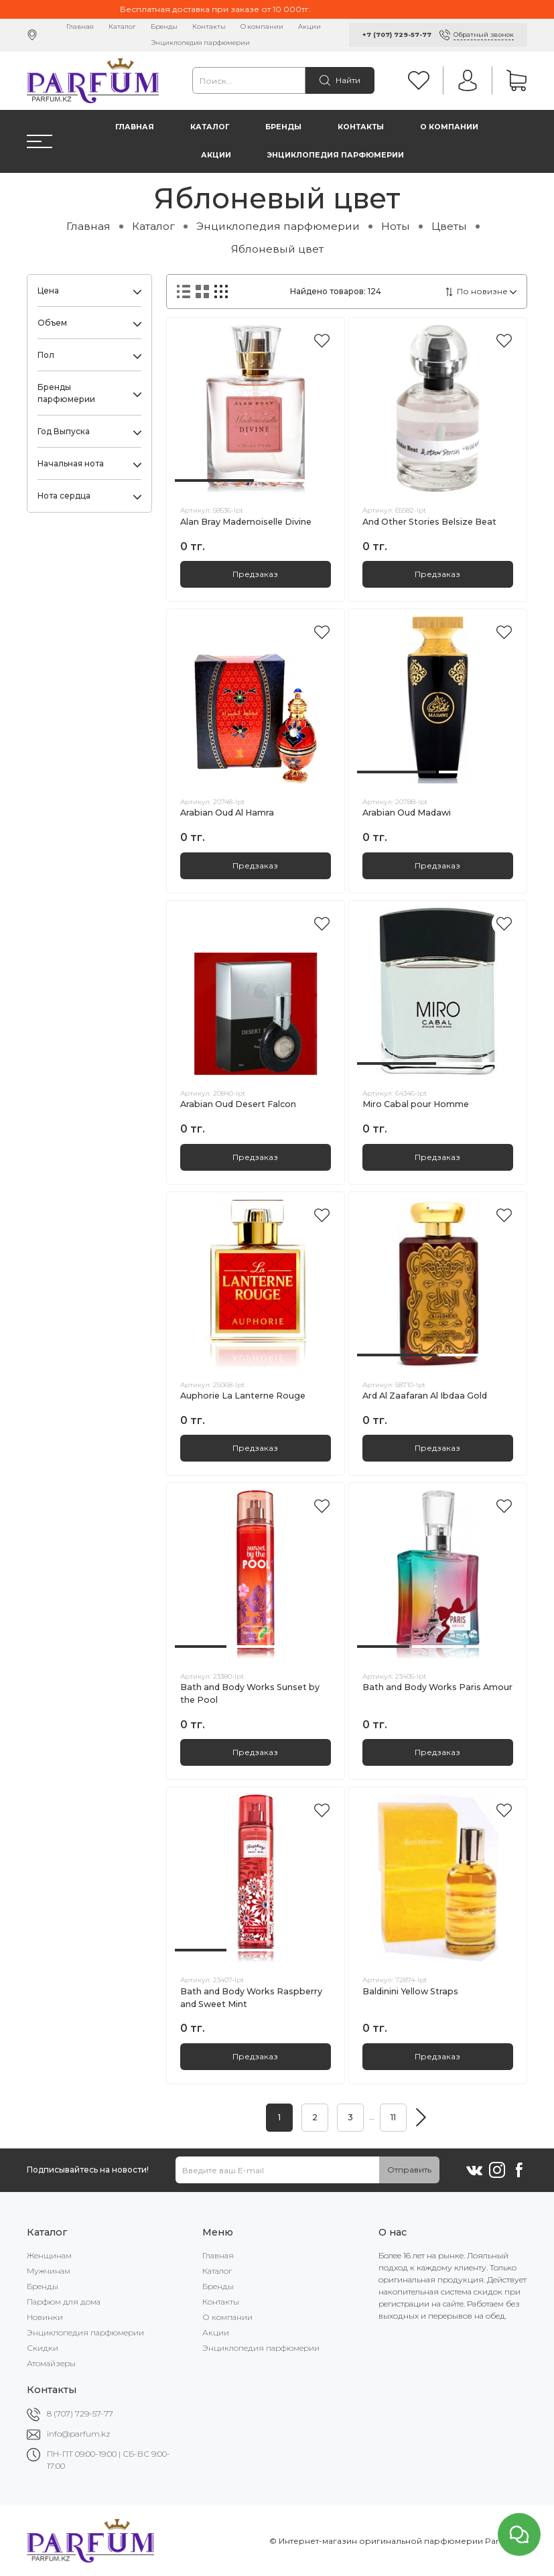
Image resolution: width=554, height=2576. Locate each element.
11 (393, 2117)
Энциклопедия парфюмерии (200, 42)
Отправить (409, 2170)
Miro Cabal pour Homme (415, 1104)
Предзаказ (255, 574)
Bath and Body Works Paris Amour (437, 1687)
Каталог (122, 26)
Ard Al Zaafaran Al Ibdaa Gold (424, 1396)
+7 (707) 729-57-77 (396, 34)
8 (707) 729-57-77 (80, 2413)
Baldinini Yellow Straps (410, 1991)
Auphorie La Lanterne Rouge (242, 1396)
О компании (261, 26)
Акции (309, 26)
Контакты (209, 26)
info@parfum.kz (79, 2434)
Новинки (45, 2317)
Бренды (164, 26)
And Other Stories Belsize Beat (429, 522)
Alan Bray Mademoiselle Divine (245, 522)
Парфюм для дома (63, 2302)
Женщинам (49, 2255)
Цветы (449, 226)
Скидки (42, 2348)
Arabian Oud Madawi (406, 813)
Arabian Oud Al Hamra (227, 813)
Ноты (395, 226)
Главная (80, 26)
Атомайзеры (51, 2363)
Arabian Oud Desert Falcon (238, 1104)
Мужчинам (48, 2271)
